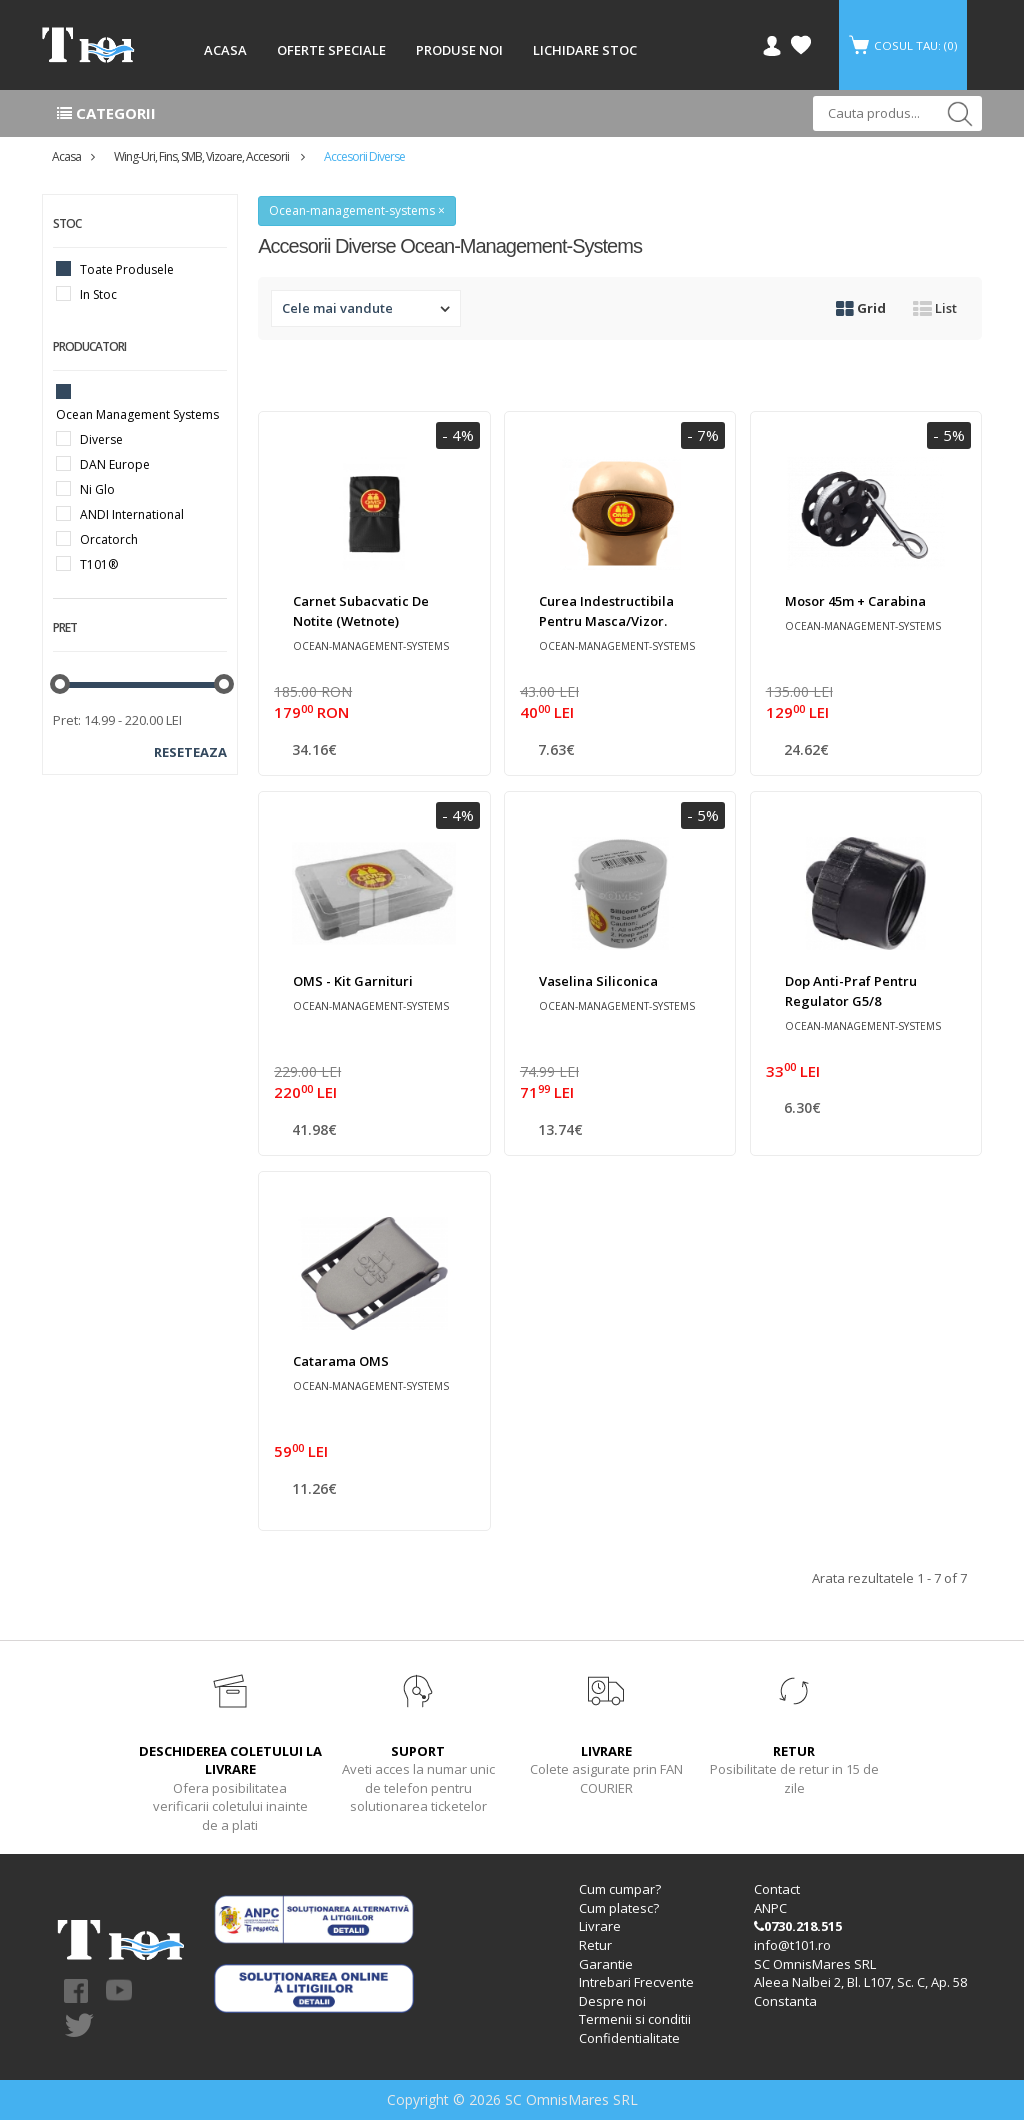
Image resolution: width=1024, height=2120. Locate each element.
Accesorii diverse (364, 156)
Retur (595, 1945)
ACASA (225, 50)
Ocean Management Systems (137, 414)
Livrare (600, 1927)
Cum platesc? (619, 1908)
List (935, 308)
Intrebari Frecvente (636, 1982)
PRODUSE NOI (459, 50)
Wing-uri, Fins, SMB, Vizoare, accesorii (202, 156)
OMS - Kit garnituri (353, 981)
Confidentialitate (629, 2038)
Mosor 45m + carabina (855, 601)
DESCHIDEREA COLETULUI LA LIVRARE (230, 1760)
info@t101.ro (792, 1945)
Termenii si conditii (635, 2019)
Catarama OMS (341, 1361)
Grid (861, 308)
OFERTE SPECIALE (331, 50)
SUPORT (418, 1751)
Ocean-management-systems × (357, 210)
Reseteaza (190, 752)
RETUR (794, 1751)
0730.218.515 (798, 1927)
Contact (777, 1889)
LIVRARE (606, 1751)
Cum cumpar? (620, 1889)
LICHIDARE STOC (585, 50)
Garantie (606, 1964)
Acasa (66, 156)
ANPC (770, 1908)
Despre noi (612, 2001)
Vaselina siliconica (598, 981)
